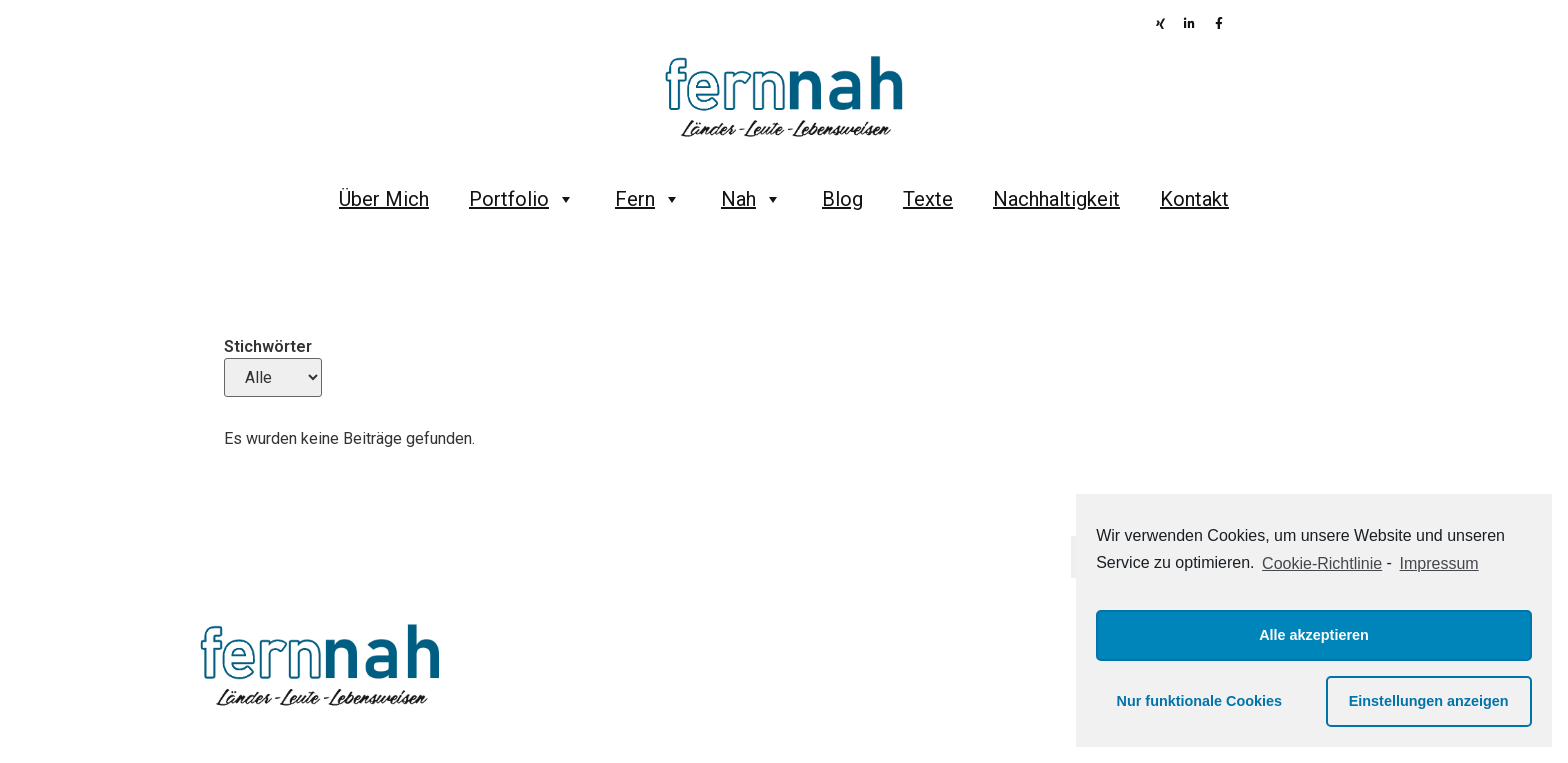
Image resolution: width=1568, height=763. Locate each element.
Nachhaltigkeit (1056, 199)
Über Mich (384, 199)
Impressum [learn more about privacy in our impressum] (1439, 563)
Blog (842, 199)
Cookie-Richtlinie (1322, 563)
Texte (928, 199)
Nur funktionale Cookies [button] (1200, 701)
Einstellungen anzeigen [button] (1429, 701)
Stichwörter (268, 347)
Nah (751, 199)
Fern (648, 199)
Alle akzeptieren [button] (1314, 635)
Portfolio (522, 199)
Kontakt (1194, 199)
